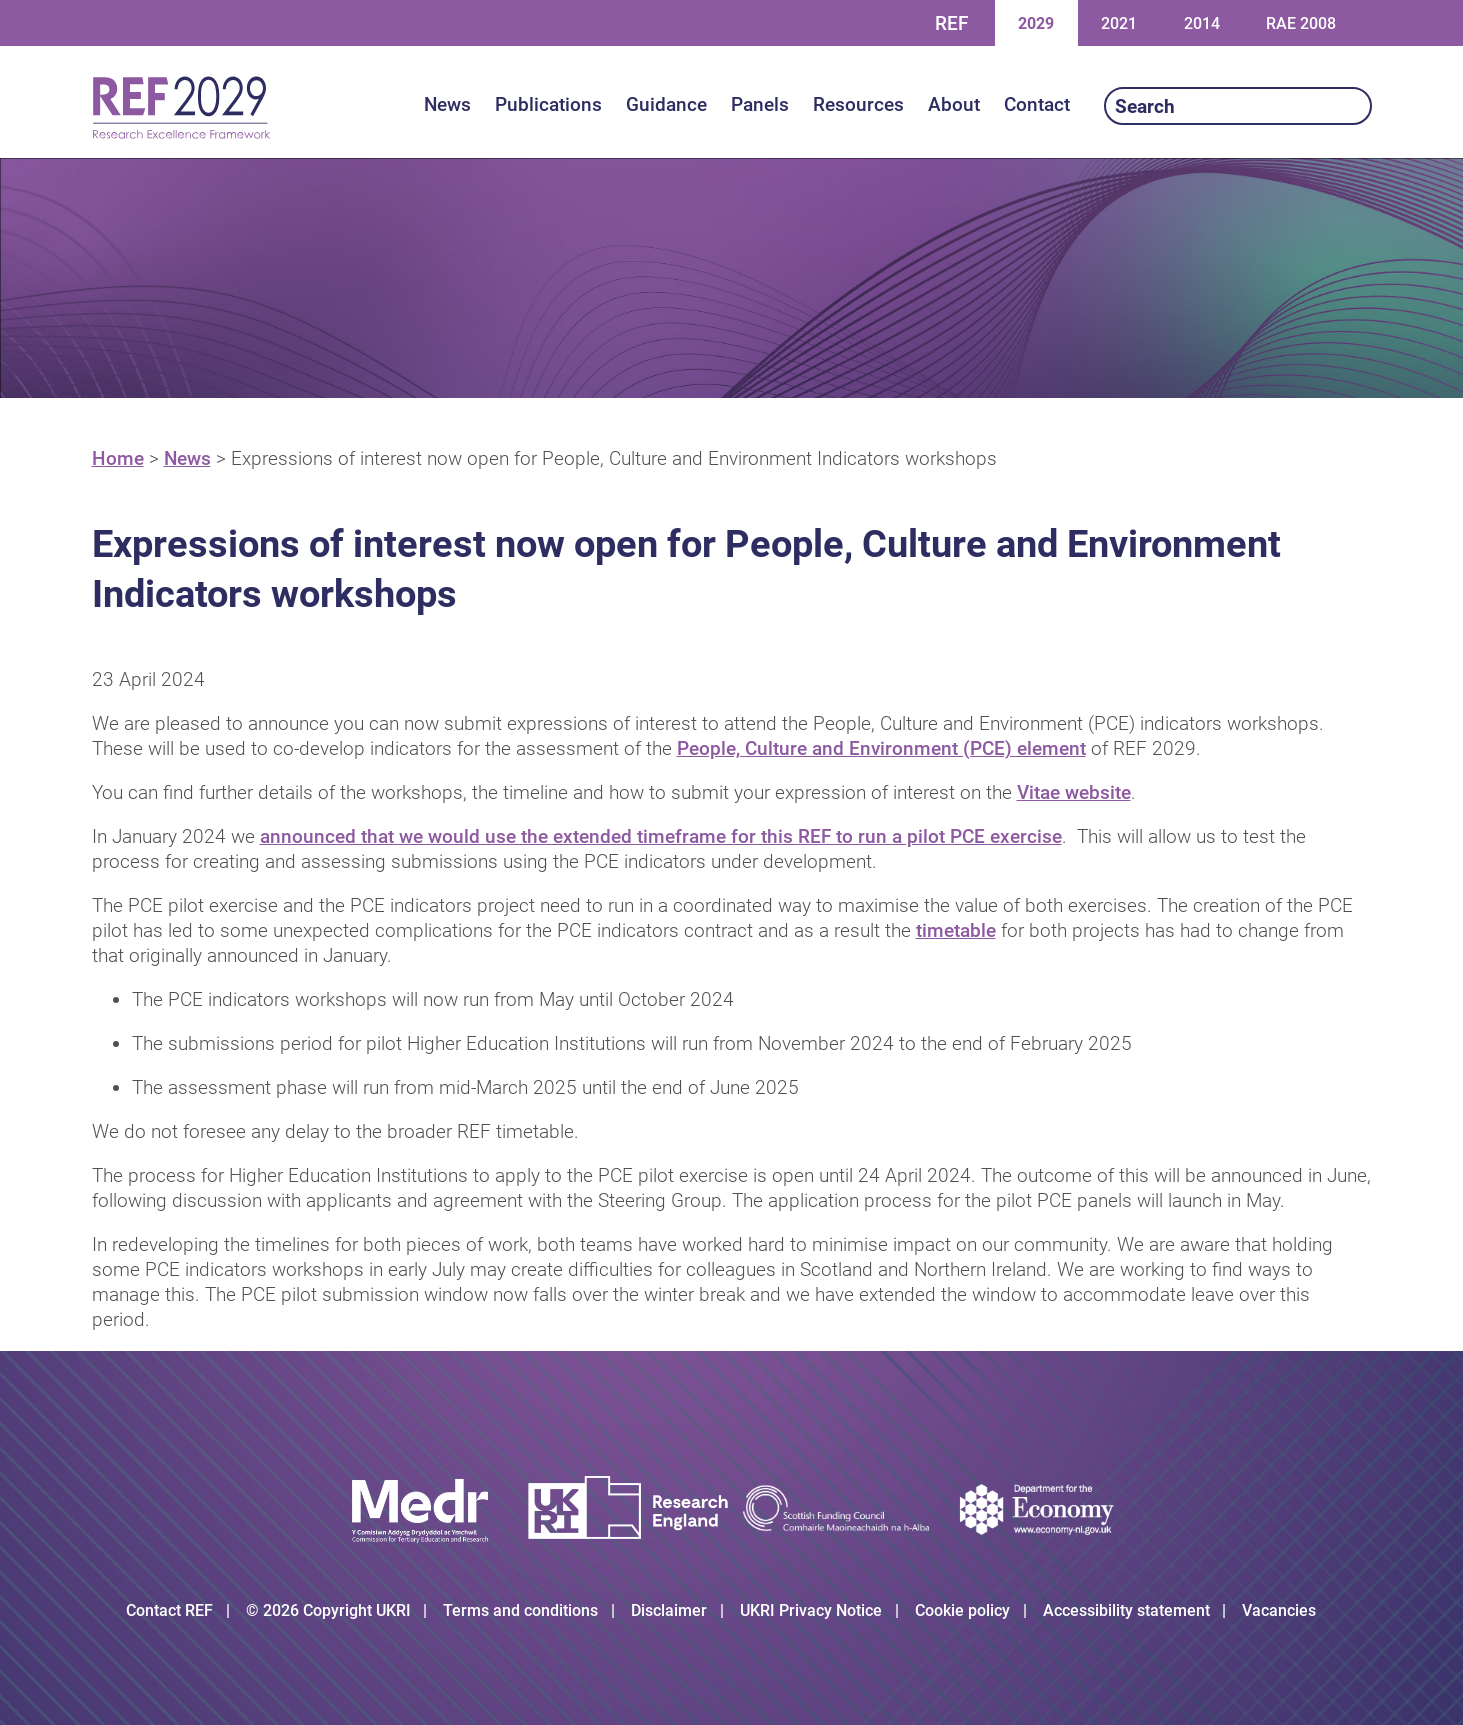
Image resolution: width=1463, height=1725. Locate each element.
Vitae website (1074, 792)
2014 (1201, 22)
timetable (956, 930)
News (187, 458)
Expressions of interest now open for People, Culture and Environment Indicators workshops (614, 458)
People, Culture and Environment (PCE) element (881, 748)
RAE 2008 (1301, 23)
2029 (1035, 22)
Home (118, 458)
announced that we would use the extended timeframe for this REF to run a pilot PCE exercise (661, 836)
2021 (1118, 22)
